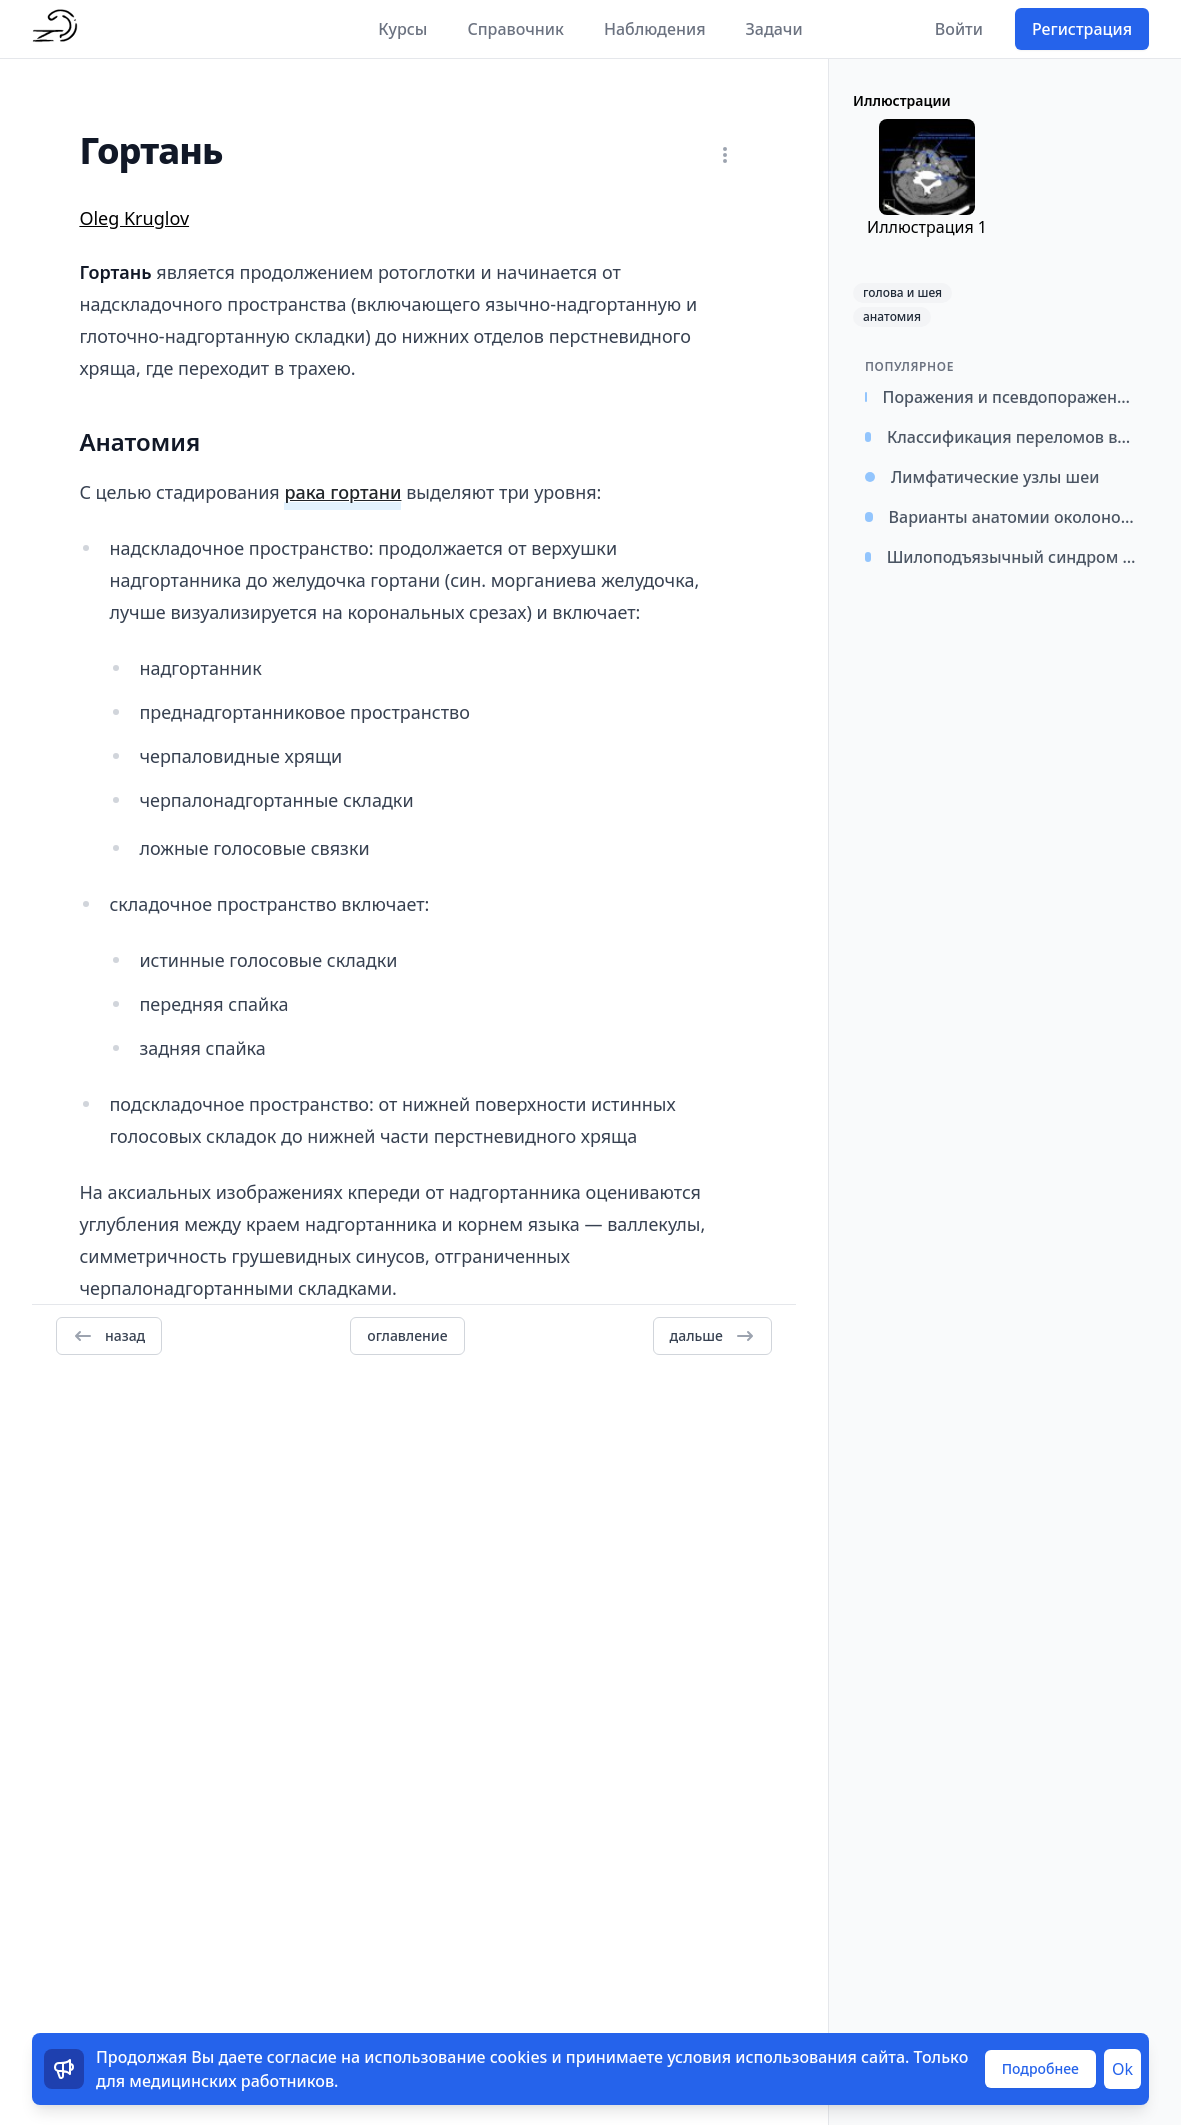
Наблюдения (655, 29)
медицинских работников (231, 2081)
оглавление (407, 1335)
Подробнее (1040, 2068)
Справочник (515, 29)
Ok (1122, 2069)
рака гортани (342, 492)
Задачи (774, 29)
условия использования (762, 2057)
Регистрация (1082, 29)
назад (109, 1336)
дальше (712, 1336)
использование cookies (455, 2057)
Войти (959, 29)
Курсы (402, 29)
